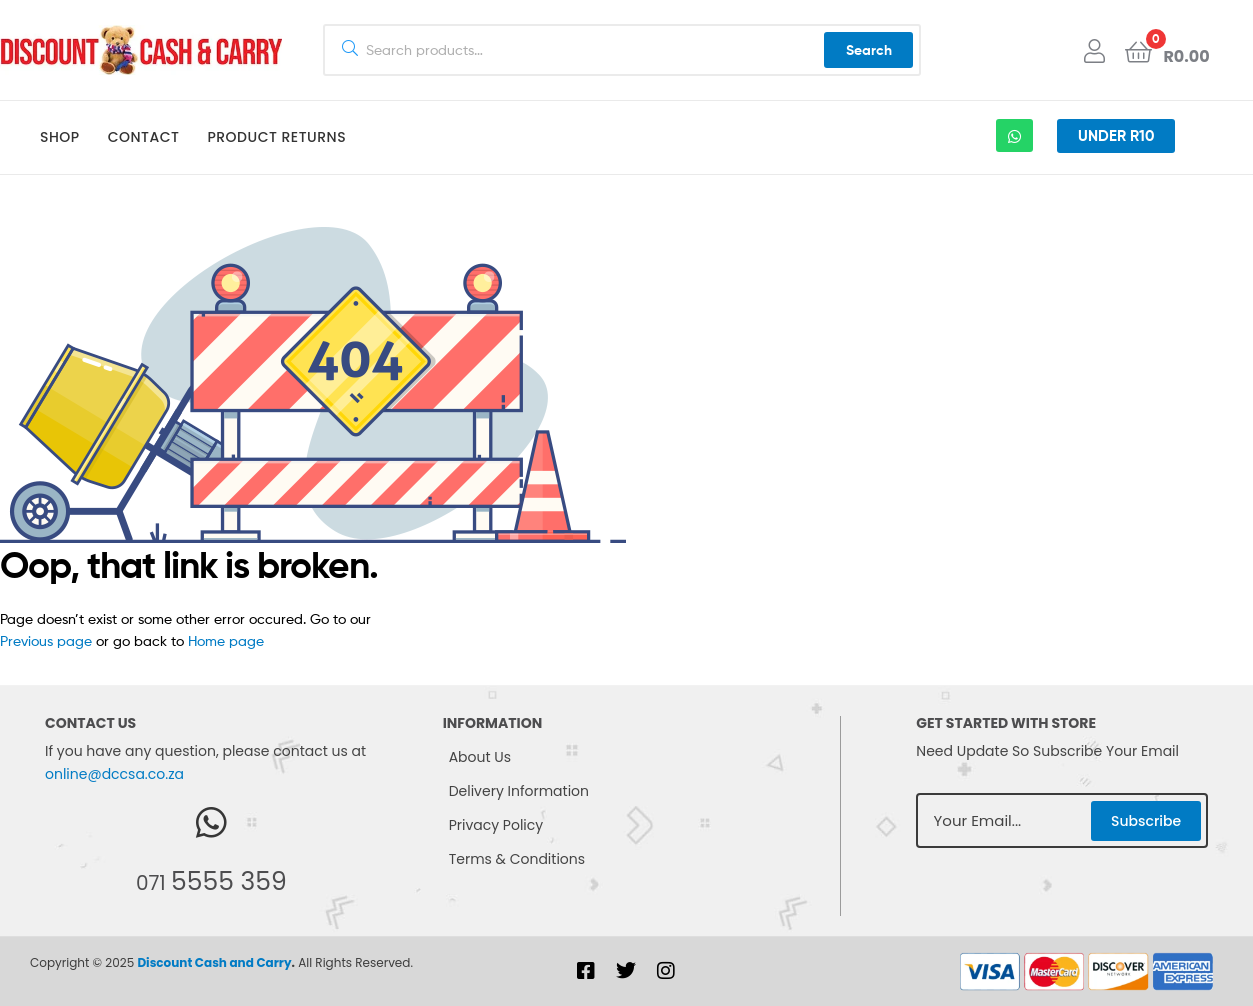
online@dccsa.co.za (114, 774)
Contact (144, 137)
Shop (60, 137)
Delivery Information (519, 791)
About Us (480, 757)
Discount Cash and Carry (214, 962)
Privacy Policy (496, 825)
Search (869, 50)
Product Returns (276, 137)
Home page (226, 640)
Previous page (46, 640)
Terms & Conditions (517, 859)
